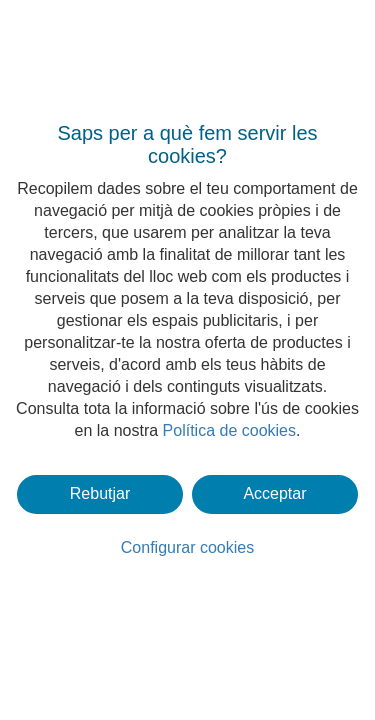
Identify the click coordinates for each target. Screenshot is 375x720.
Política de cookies (229, 430)
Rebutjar (100, 493)
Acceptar (274, 493)
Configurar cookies (187, 547)
